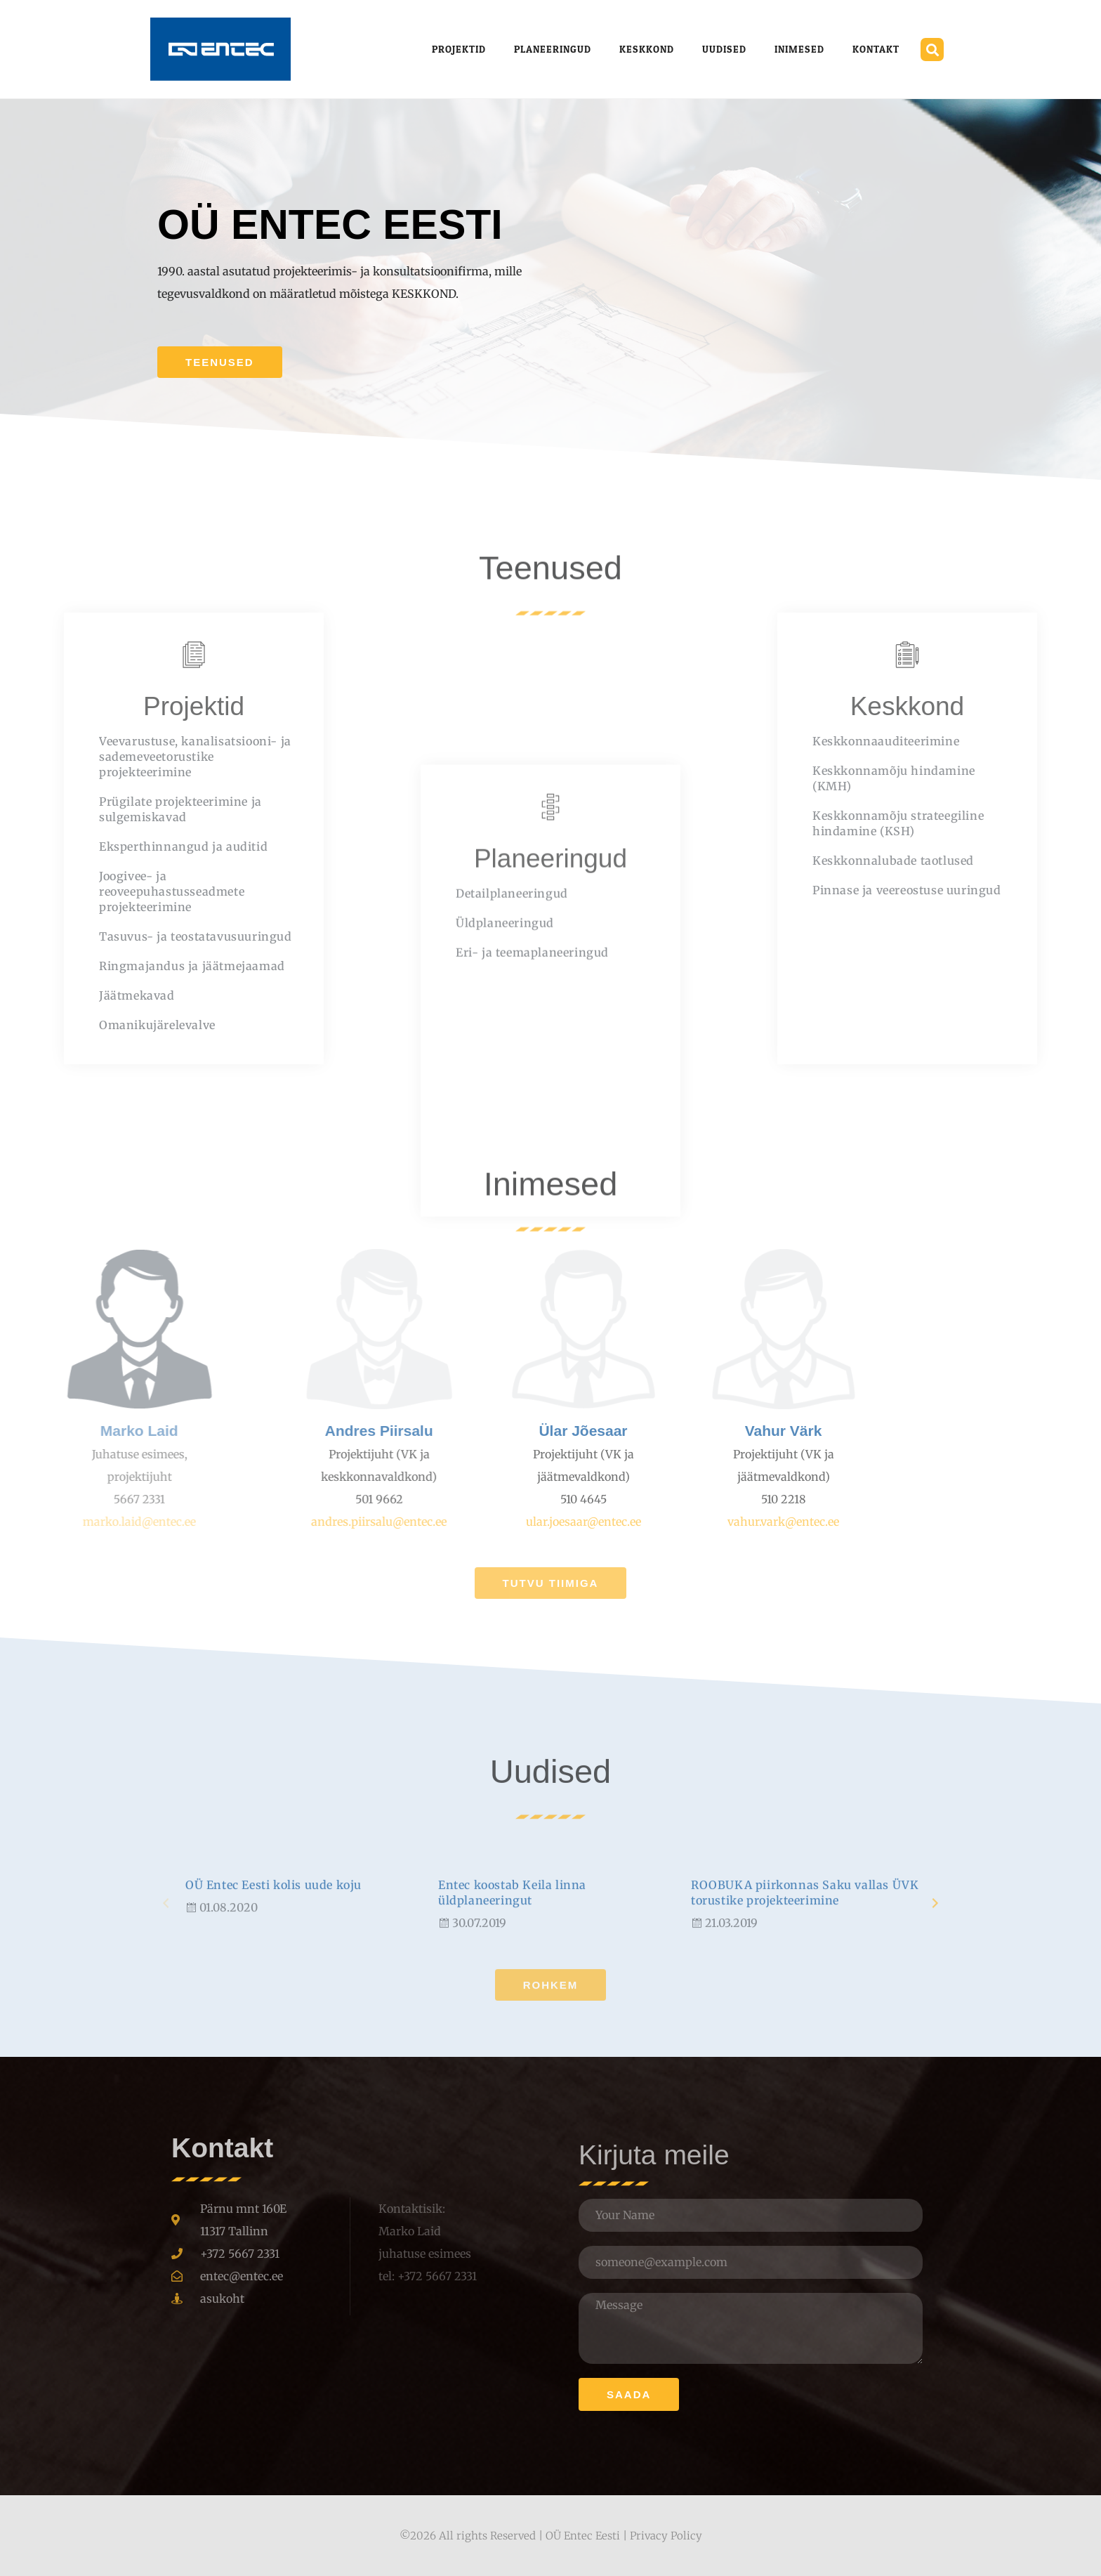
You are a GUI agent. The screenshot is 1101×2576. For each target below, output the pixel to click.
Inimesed (799, 49)
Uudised (724, 49)
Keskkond (646, 49)
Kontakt (875, 49)
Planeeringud (552, 49)
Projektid (459, 49)
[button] (932, 49)
